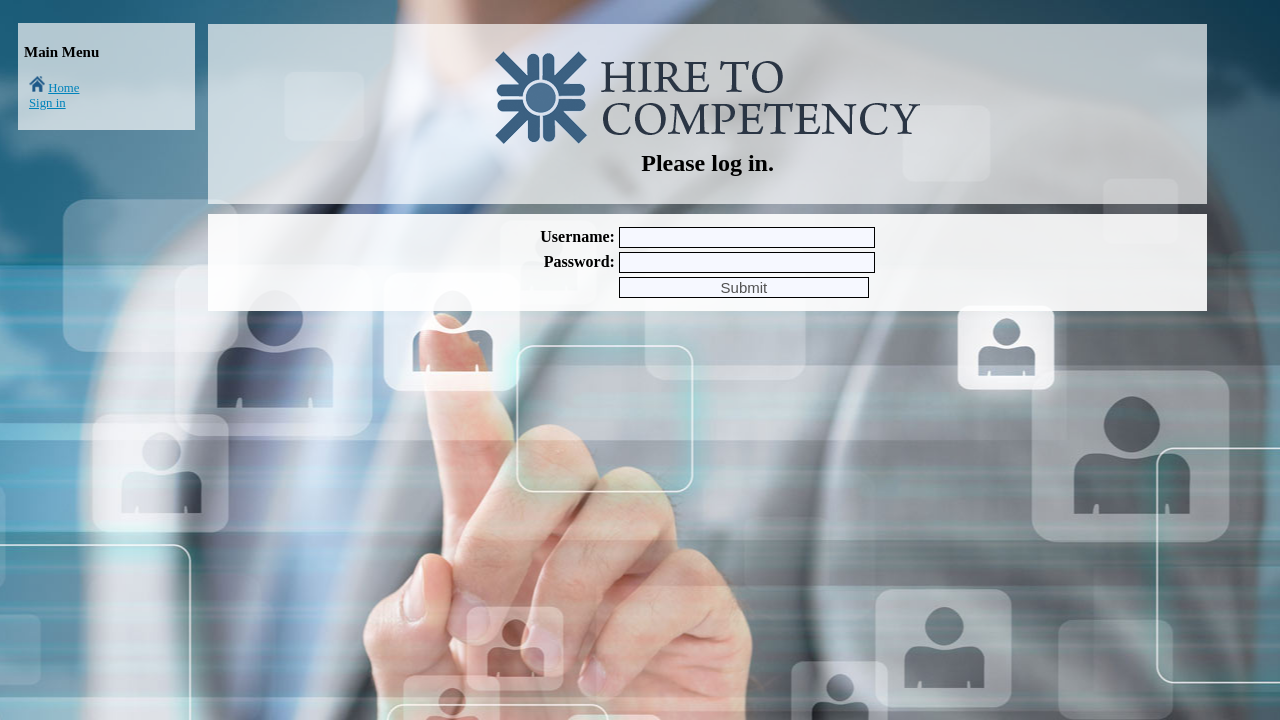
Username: (577, 236)
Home (63, 88)
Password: (579, 261)
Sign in (47, 103)
